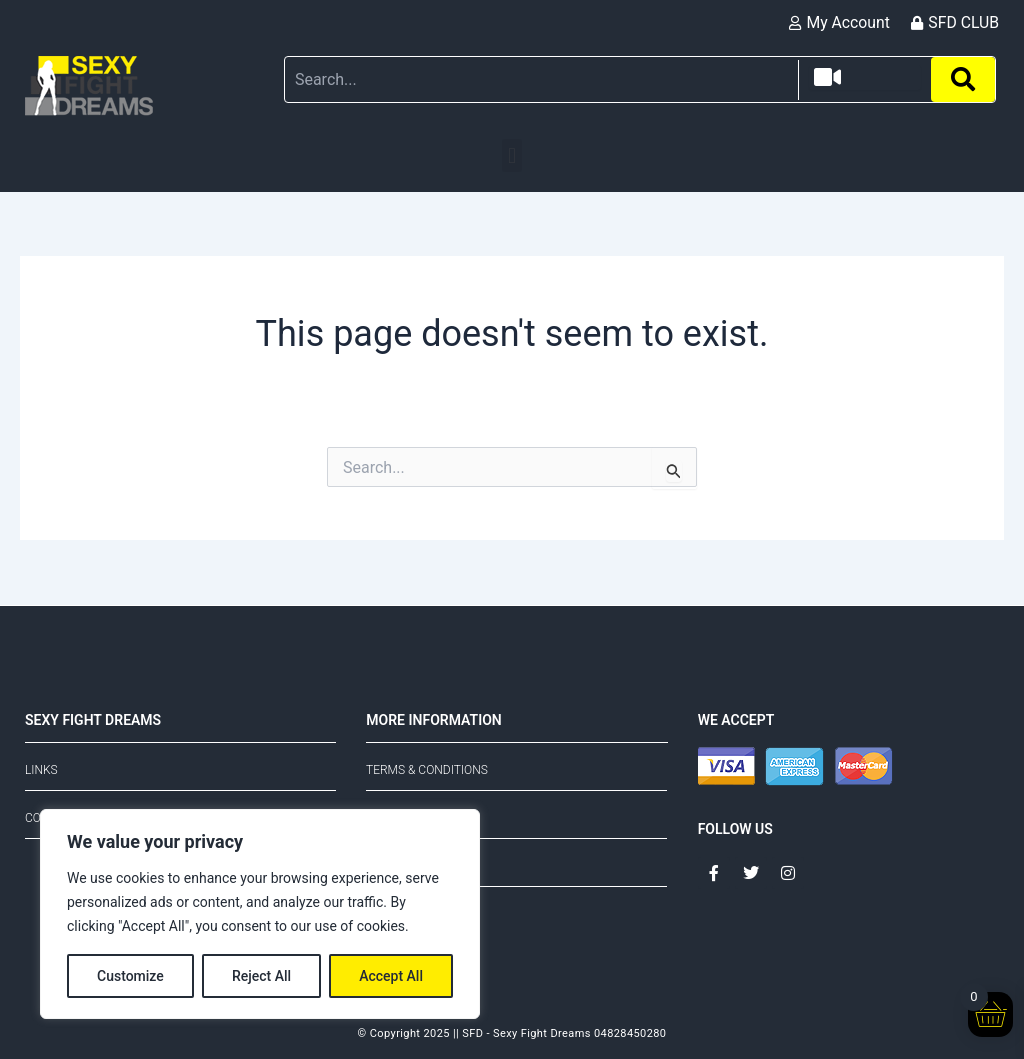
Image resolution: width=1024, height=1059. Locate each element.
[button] (511, 155)
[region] (260, 914)
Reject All (261, 976)
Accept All (391, 976)
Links (41, 770)
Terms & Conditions (427, 770)
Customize (130, 976)
